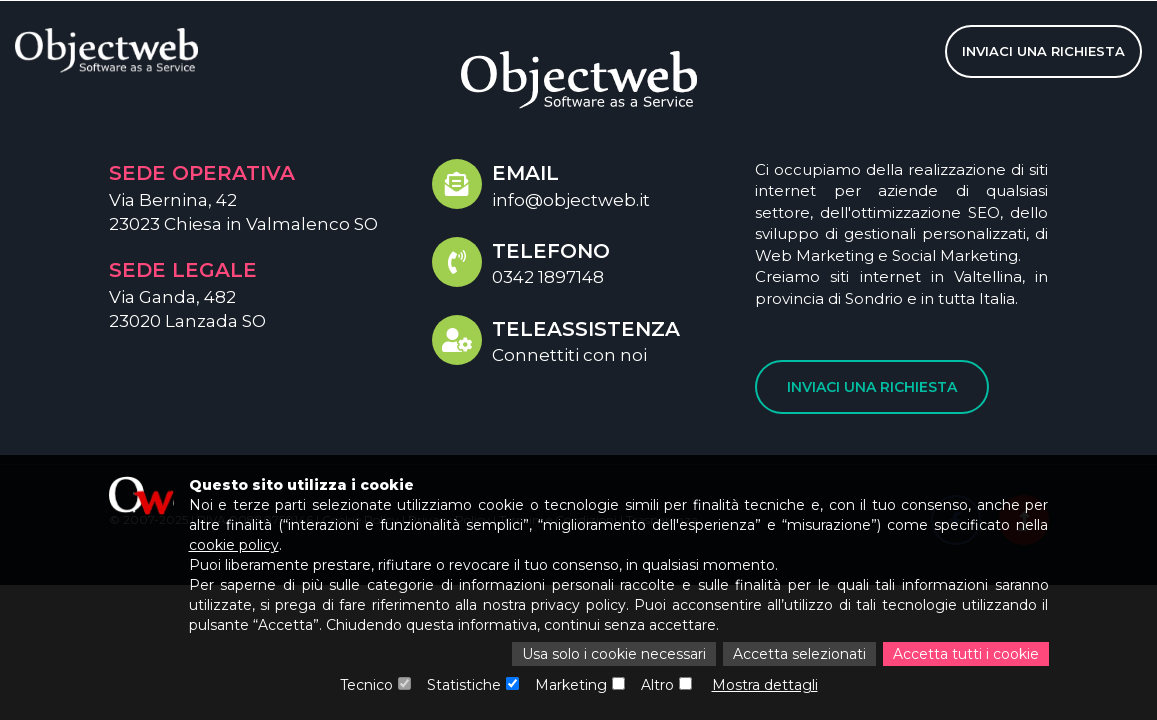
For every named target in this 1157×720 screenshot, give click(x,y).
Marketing (571, 685)
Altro (657, 685)
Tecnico (366, 685)
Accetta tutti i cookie (966, 654)
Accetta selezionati (799, 654)
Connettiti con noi (569, 355)
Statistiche (464, 685)
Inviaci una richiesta (1043, 51)
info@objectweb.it (571, 200)
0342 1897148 (548, 277)
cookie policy (234, 545)
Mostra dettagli (765, 685)
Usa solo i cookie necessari (614, 654)
